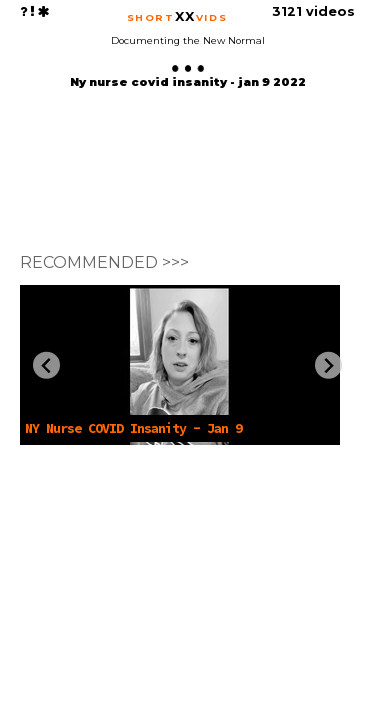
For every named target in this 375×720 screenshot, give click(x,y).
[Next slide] (328, 365)
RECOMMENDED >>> (104, 262)
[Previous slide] (46, 365)
